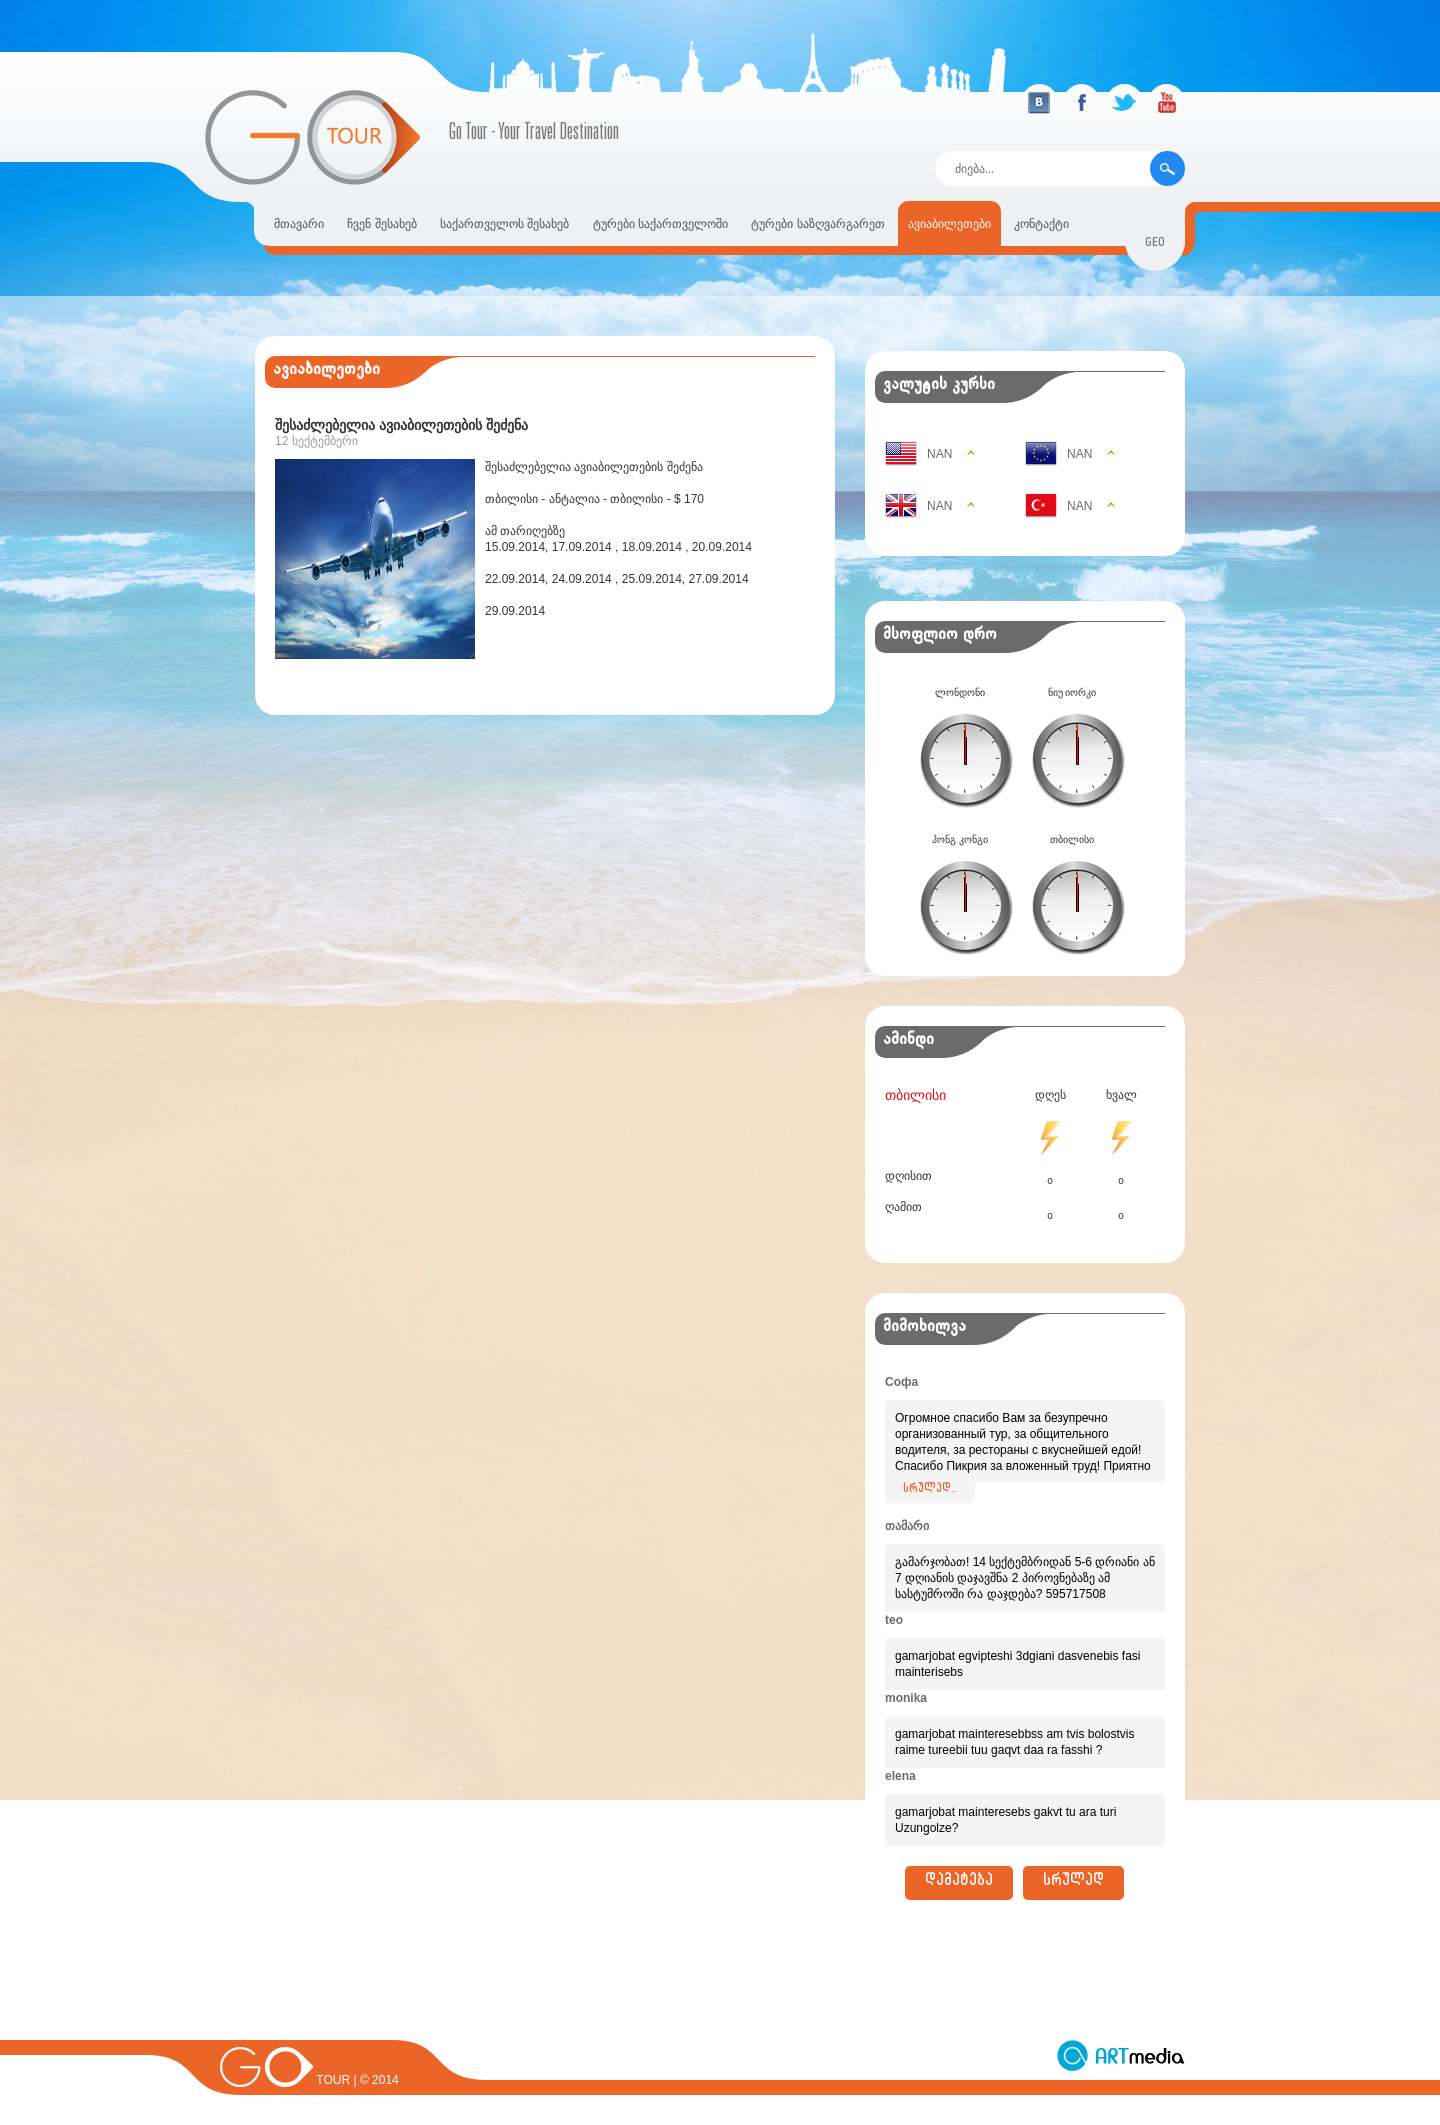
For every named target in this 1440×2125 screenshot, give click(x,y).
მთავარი (299, 224)
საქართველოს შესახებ (504, 224)
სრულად (1073, 1883)
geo (1155, 244)
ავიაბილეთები (949, 224)
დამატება (959, 1883)
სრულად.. (930, 1490)
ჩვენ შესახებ (381, 224)
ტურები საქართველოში (660, 224)
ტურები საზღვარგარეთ (817, 224)
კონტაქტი (1041, 224)
